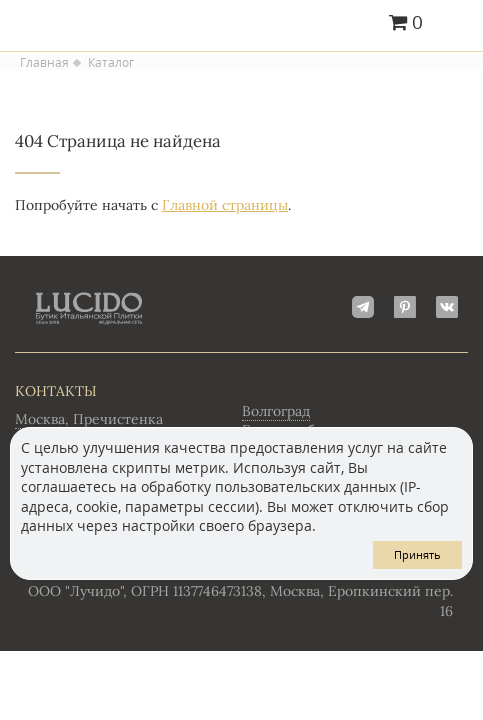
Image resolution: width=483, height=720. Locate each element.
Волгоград (276, 411)
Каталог (111, 63)
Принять (417, 554)
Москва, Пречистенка (89, 419)
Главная (44, 63)
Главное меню (455, 24)
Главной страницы (225, 205)
